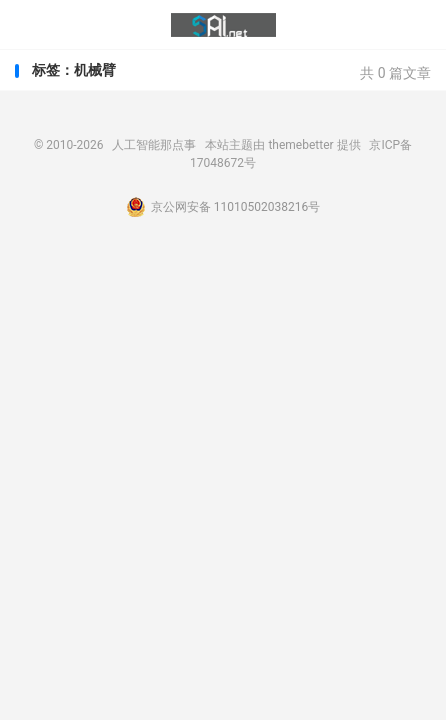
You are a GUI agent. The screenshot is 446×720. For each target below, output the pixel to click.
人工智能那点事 (223, 25)
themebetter (300, 145)
